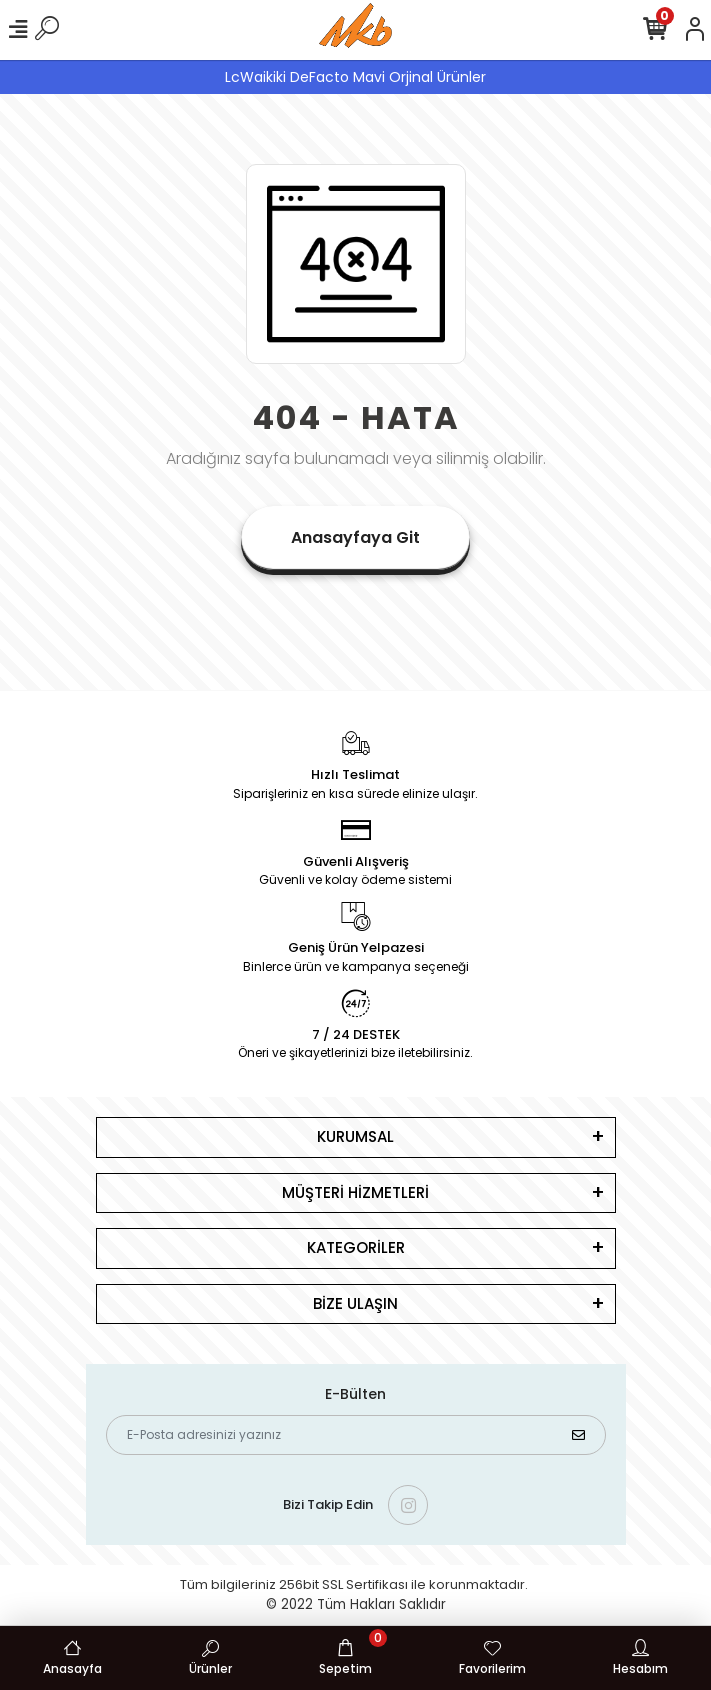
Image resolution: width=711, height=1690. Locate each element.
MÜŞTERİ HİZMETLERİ (355, 1192)
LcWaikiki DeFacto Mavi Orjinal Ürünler (355, 77)
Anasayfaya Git (355, 537)
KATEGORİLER (356, 1247)
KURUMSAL (355, 1136)
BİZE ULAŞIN (355, 1303)
